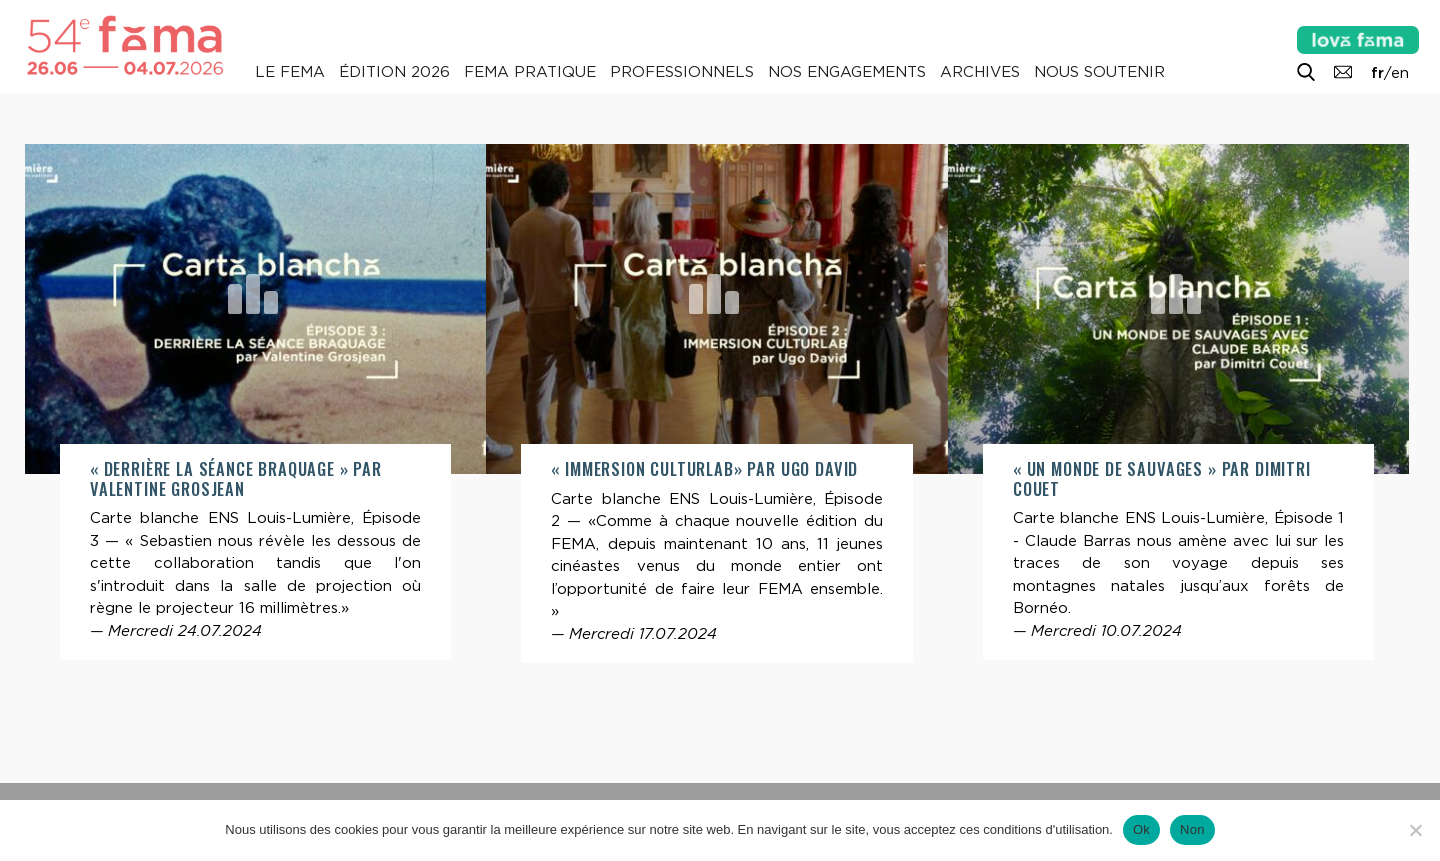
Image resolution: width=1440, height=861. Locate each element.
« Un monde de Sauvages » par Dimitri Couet (1162, 478)
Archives (980, 72)
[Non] (1415, 830)
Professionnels (682, 72)
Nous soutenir (1099, 72)
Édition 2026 (394, 72)
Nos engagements (847, 72)
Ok (1141, 829)
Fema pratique (530, 72)
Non (1192, 829)
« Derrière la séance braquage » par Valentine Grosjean (236, 478)
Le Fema (290, 72)
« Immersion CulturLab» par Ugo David (704, 468)
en (1400, 73)
